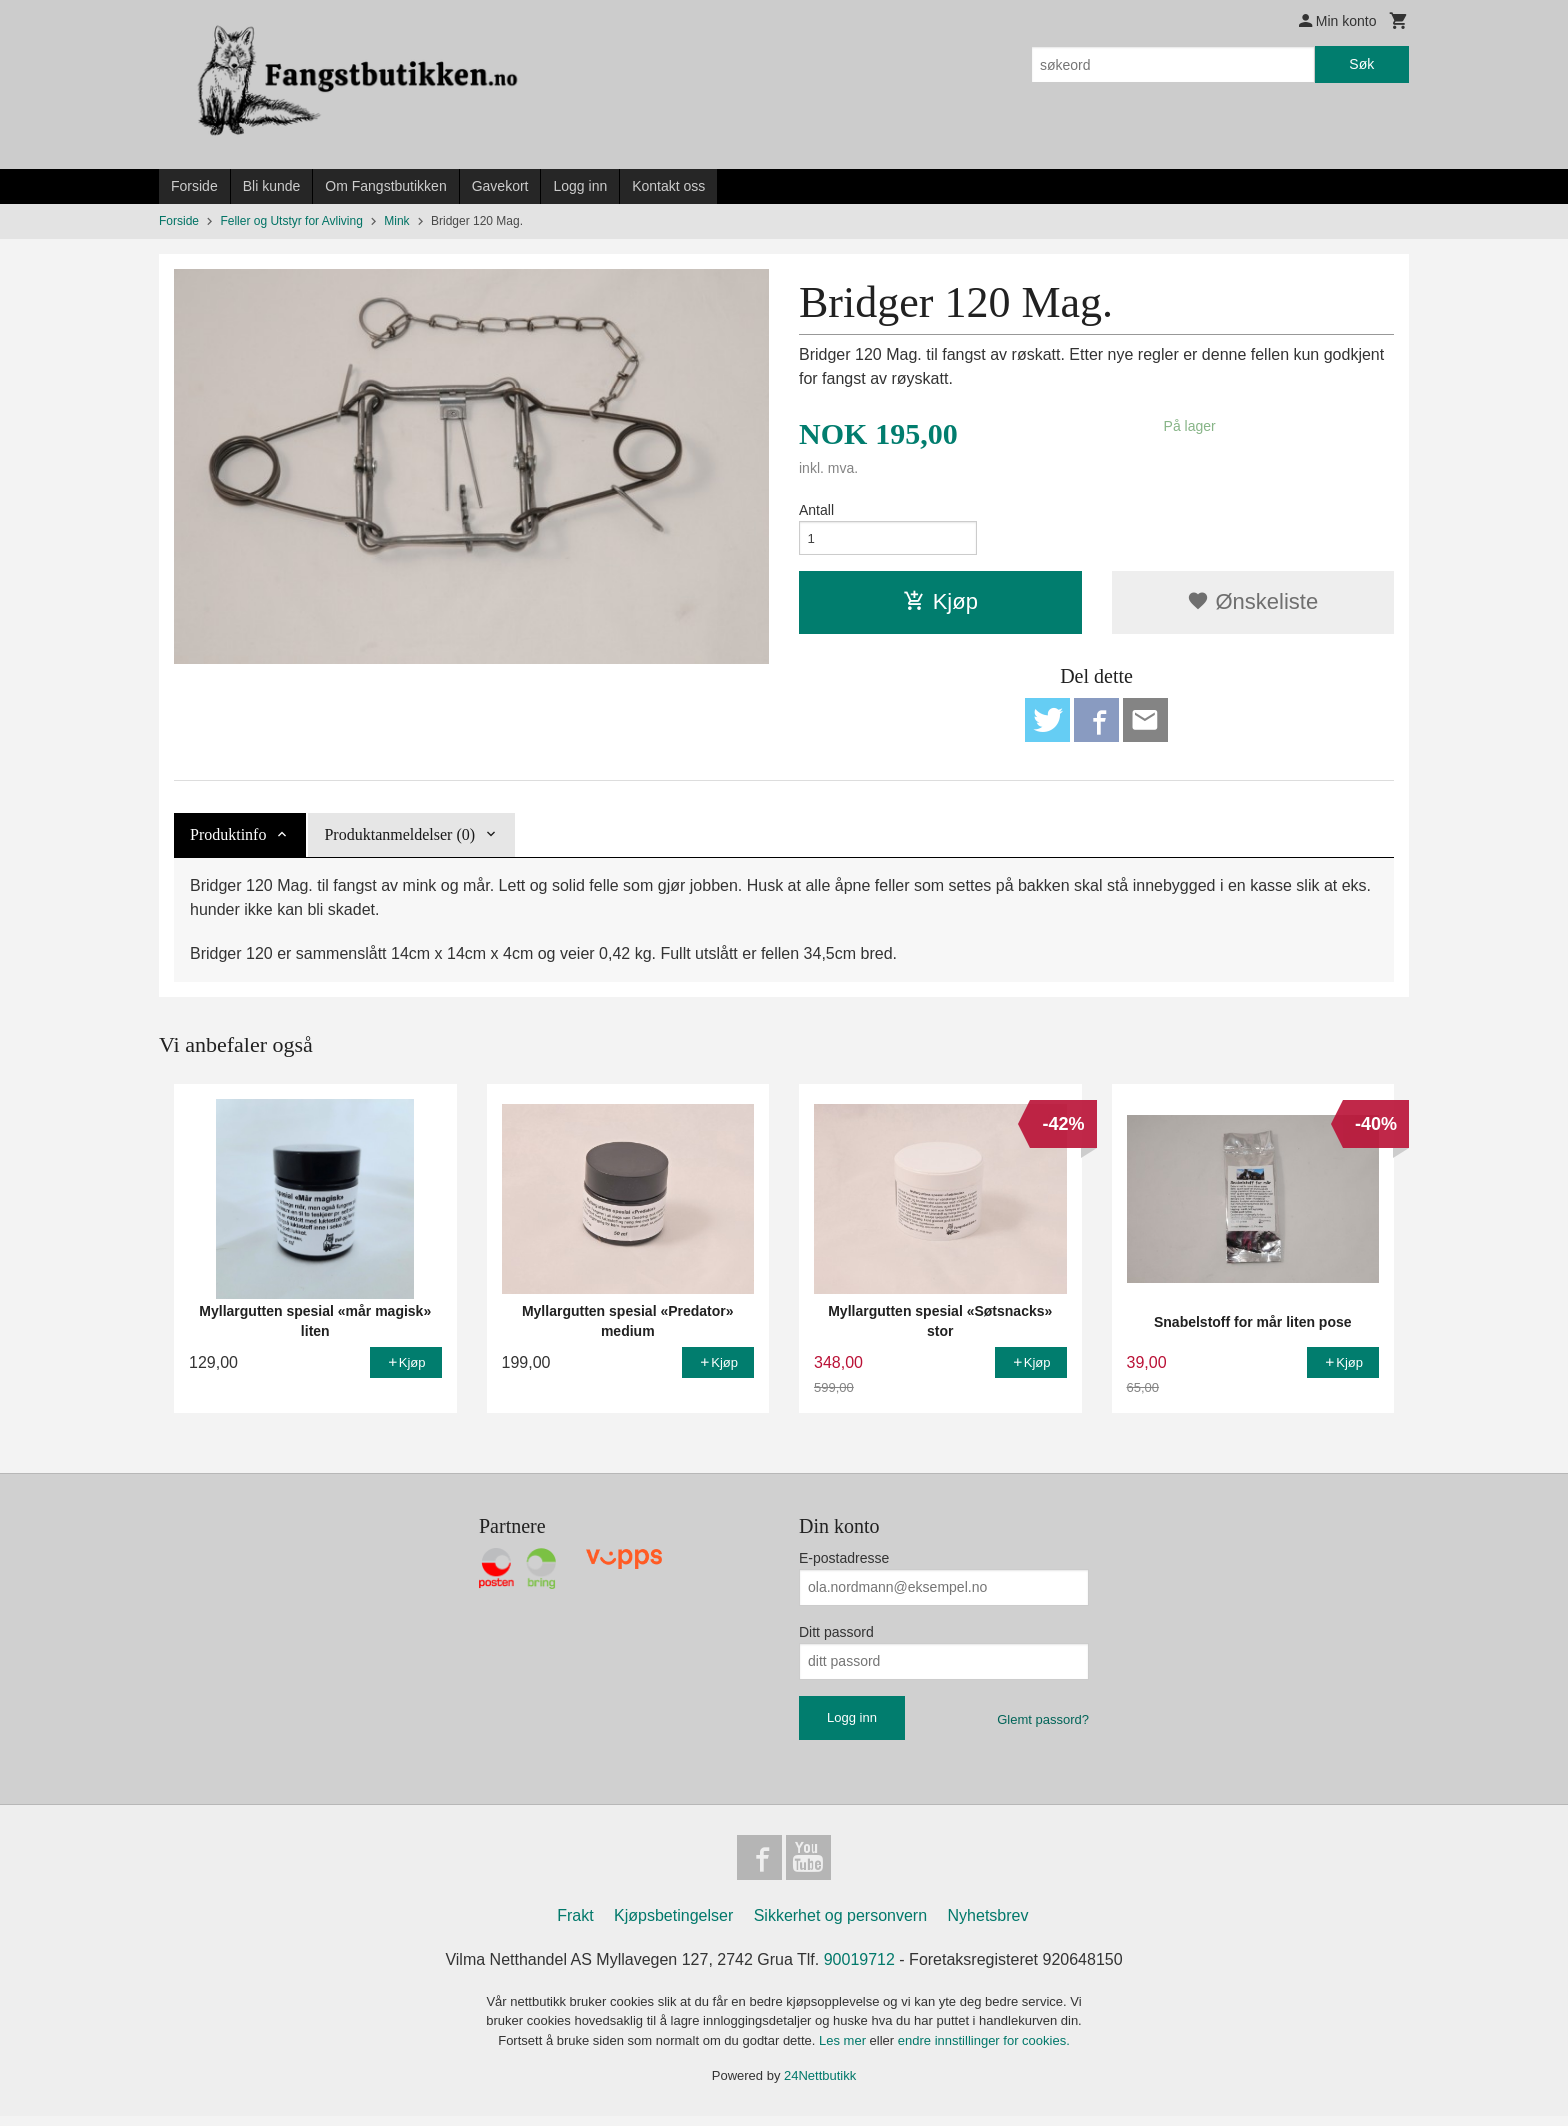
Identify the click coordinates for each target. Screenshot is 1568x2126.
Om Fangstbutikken (385, 186)
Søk (1361, 64)
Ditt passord (836, 1638)
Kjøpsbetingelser (673, 1925)
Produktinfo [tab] (228, 841)
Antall (816, 510)
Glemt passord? (1043, 1725)
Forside (194, 186)
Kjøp (940, 604)
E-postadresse (844, 1564)
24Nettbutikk (820, 2085)
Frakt (575, 1925)
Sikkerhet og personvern (840, 1925)
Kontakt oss (668, 186)
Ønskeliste (1252, 604)
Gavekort (500, 186)
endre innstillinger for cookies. (984, 2050)
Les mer (844, 2050)
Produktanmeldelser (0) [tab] (399, 841)
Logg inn (580, 186)
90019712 (859, 1969)
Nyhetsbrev (988, 1925)
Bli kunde (272, 186)
